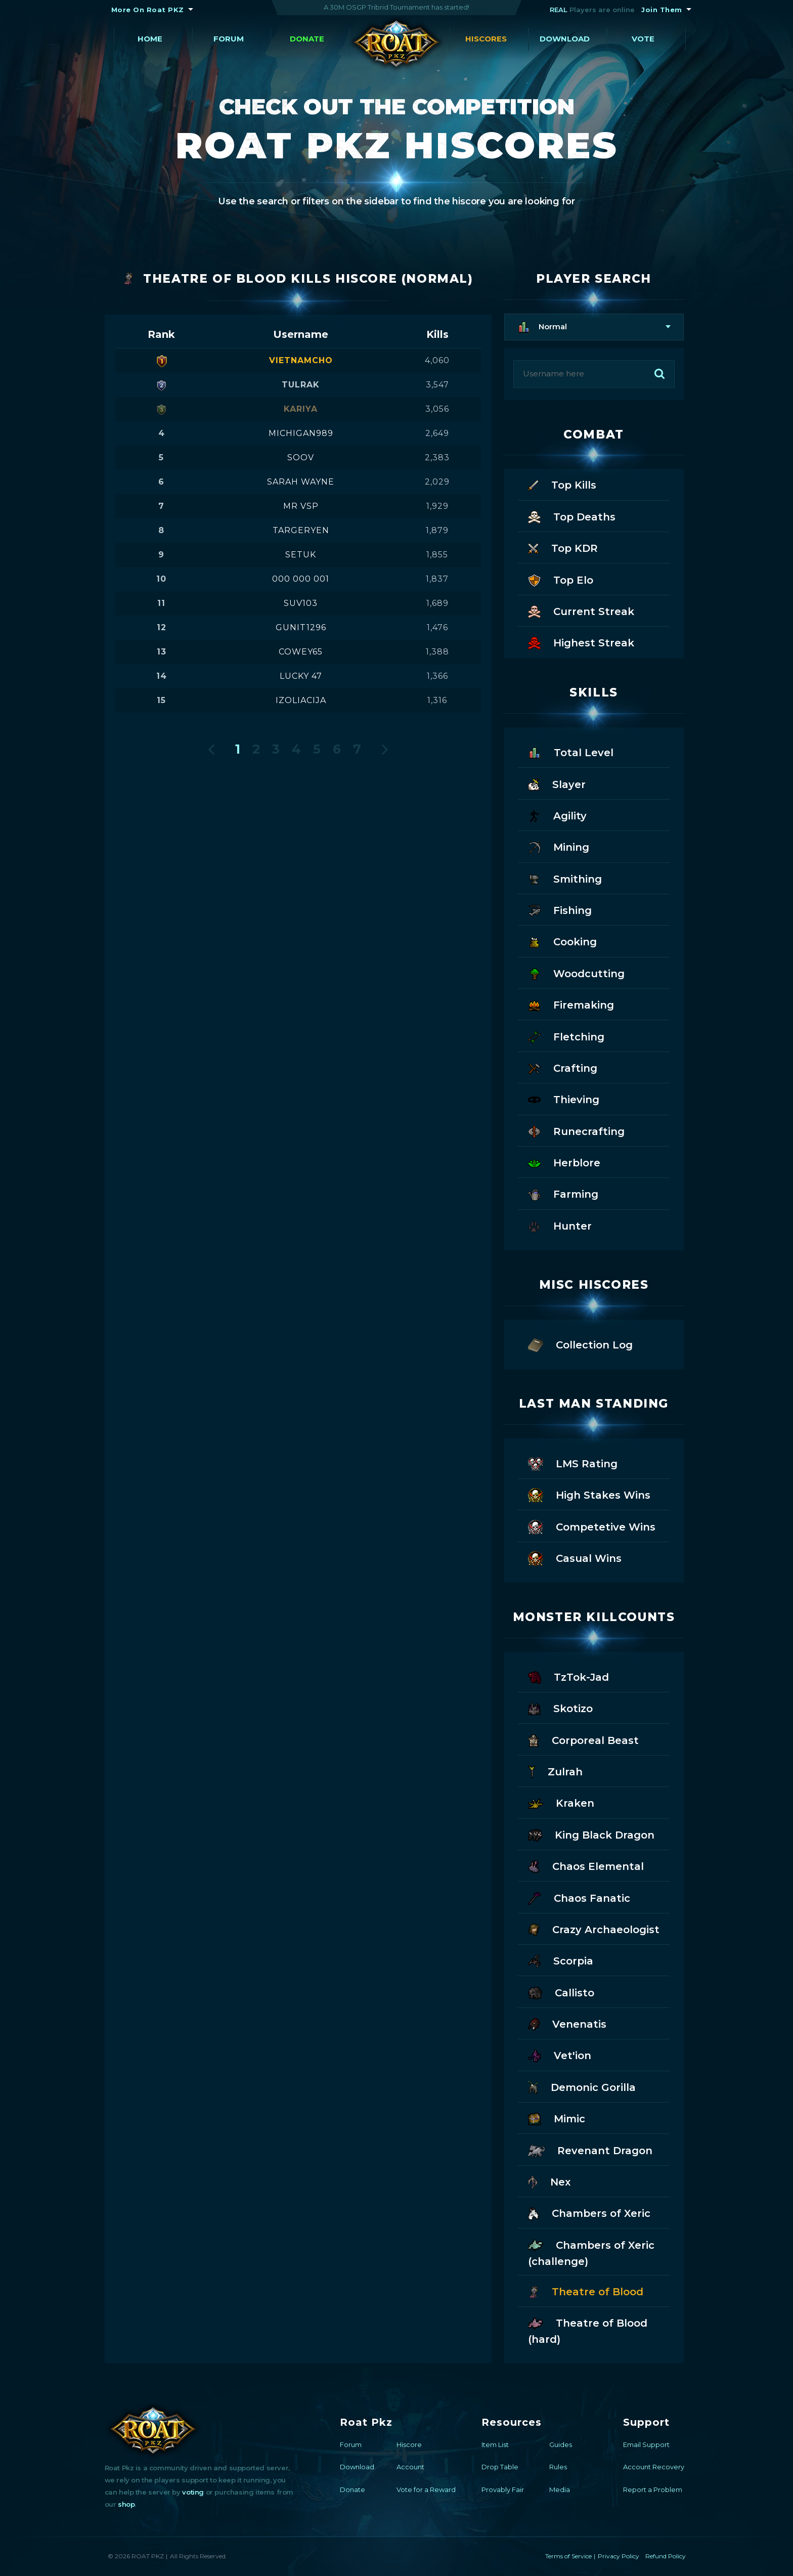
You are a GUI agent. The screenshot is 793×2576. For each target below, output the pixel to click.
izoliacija (301, 700)
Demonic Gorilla (582, 2086)
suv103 (301, 603)
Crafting (562, 1067)
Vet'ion (560, 2054)
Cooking (562, 941)
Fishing (560, 909)
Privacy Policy (618, 2556)
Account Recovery (653, 2467)
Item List (495, 2444)
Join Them (661, 10)
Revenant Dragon (590, 2150)
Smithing (565, 878)
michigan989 (301, 433)
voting (193, 2492)
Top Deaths (571, 516)
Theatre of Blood (585, 2291)
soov (300, 457)
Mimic (556, 2118)
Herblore (564, 1162)
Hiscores (486, 38)
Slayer (557, 783)
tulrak (301, 384)
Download (565, 38)
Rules (558, 2467)
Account (410, 2467)
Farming (563, 1193)
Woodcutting (576, 973)
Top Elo (560, 579)
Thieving (563, 1098)
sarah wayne (300, 482)
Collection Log (580, 1344)
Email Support (646, 2444)
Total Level (570, 752)
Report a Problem (652, 2489)
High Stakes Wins (589, 1494)
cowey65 (301, 652)
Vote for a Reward (426, 2489)
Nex (549, 2181)
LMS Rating (573, 1463)
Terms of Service (568, 2556)
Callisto (561, 1992)
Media (559, 2489)
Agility (557, 815)
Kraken (561, 1802)
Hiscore (409, 2444)
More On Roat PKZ (147, 10)
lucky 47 (301, 676)
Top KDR (563, 547)
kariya (301, 409)
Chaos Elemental (586, 1865)
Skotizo (560, 1707)
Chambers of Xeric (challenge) (591, 2252)
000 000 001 (300, 579)
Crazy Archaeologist (593, 1929)
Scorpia (560, 1960)
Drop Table (499, 2467)
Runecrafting (576, 1130)
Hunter (560, 1225)
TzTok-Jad (568, 1676)
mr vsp (301, 506)
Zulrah (555, 1771)
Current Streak (581, 610)
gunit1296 (301, 627)
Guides (560, 2444)
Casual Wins (575, 1557)
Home (150, 38)
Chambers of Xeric (589, 2212)
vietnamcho (301, 360)
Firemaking (571, 1004)
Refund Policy (665, 2556)
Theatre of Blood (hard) (587, 2330)
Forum (228, 38)
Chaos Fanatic (579, 1897)
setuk (300, 554)
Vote (643, 38)
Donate (307, 38)
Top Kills (562, 484)
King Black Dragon (591, 1834)
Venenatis (567, 2023)
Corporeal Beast (583, 1739)
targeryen (301, 530)
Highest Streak (581, 642)
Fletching (566, 1036)
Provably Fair (502, 2489)
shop (126, 2504)
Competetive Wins (591, 1526)
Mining (558, 846)
